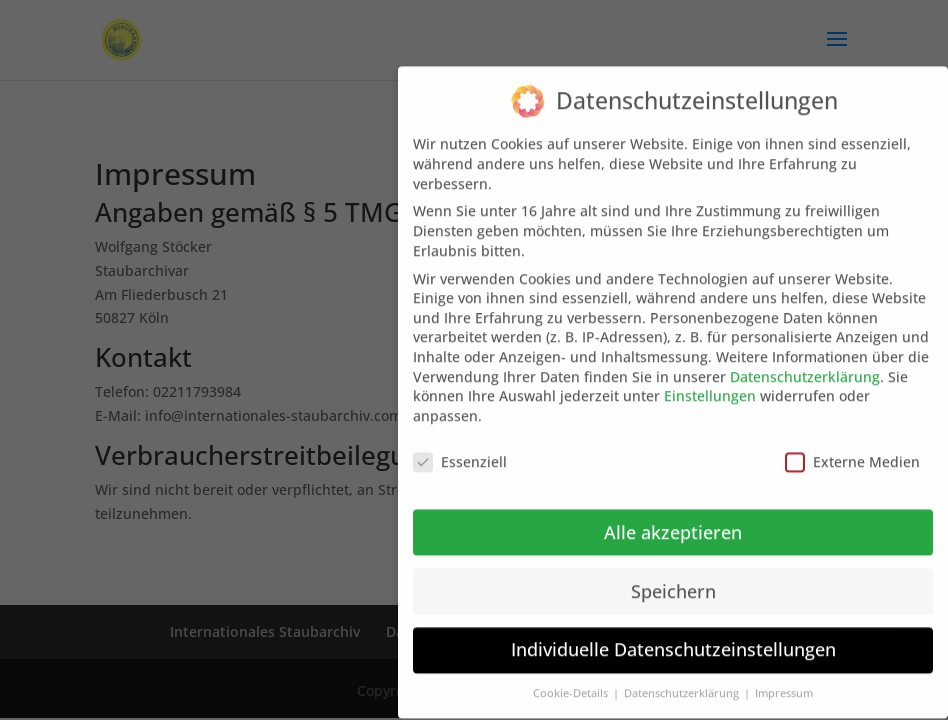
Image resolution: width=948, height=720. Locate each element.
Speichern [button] (673, 577)
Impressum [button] (784, 679)
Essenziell (460, 447)
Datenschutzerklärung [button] (683, 679)
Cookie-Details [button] (572, 679)
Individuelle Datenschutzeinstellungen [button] (673, 636)
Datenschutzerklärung (805, 362)
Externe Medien (852, 447)
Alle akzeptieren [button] (673, 518)
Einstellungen (710, 381)
